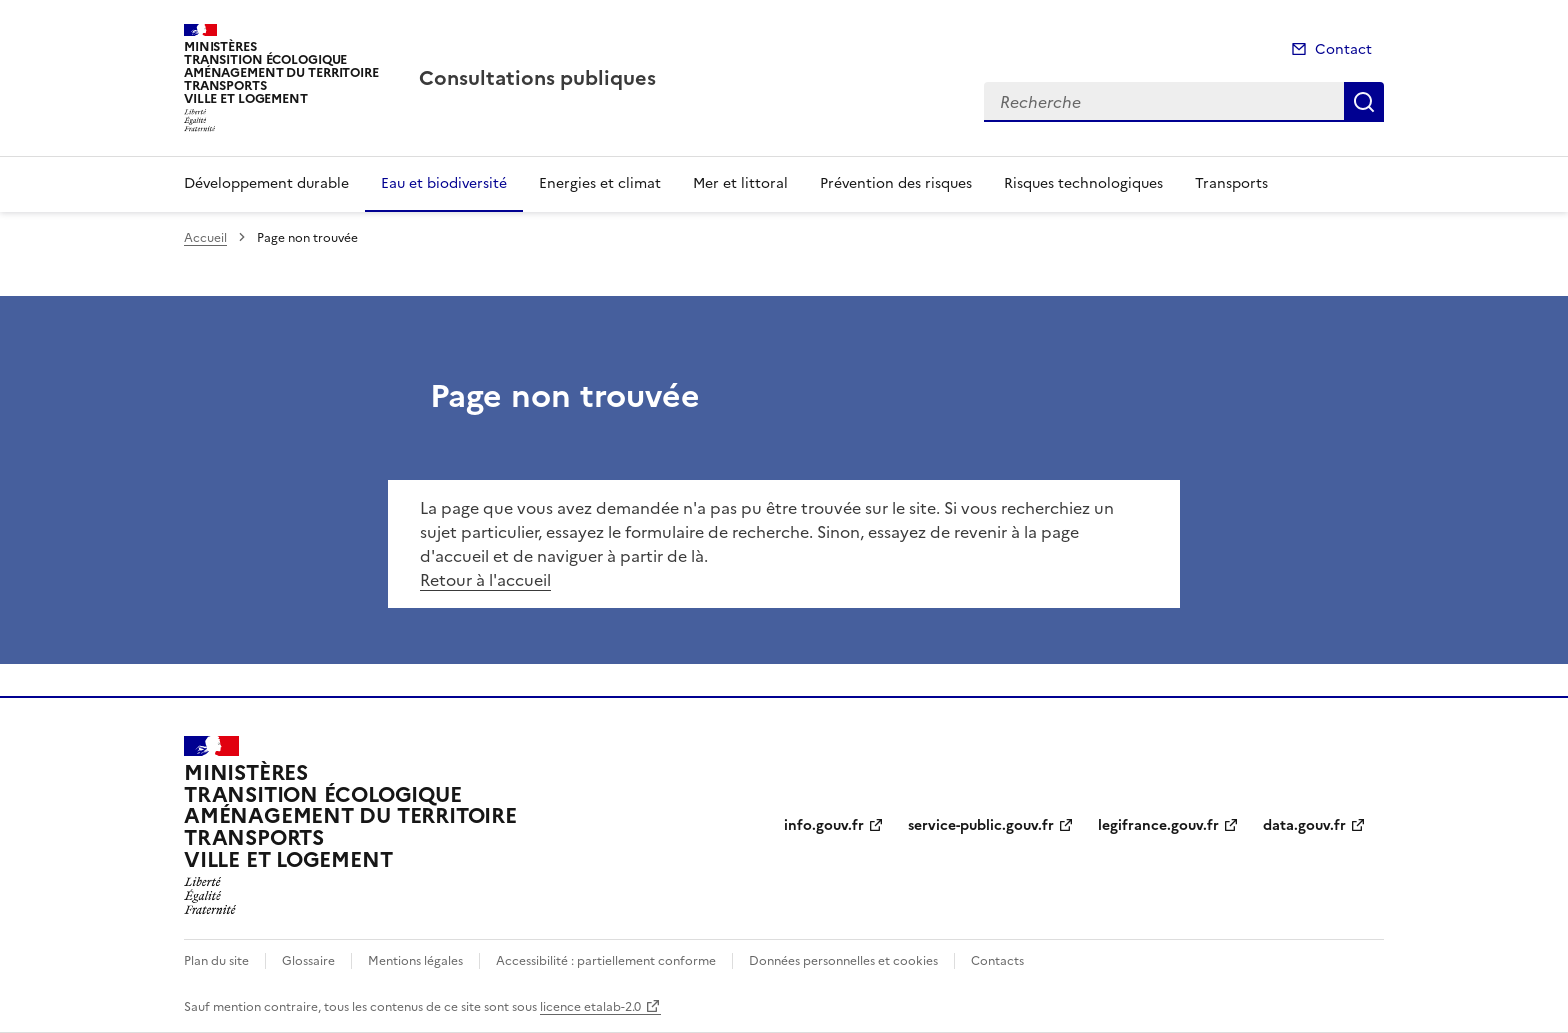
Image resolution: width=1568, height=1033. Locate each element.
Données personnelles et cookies (843, 961)
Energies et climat (600, 183)
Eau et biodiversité (444, 183)
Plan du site (216, 961)
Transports (1231, 183)
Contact (1343, 49)
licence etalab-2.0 (590, 1007)
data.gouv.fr (1304, 825)
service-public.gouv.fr (981, 825)
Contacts (997, 961)
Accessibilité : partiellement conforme (606, 961)
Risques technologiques (1083, 183)
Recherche (1364, 102)
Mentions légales (415, 961)
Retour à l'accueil (485, 580)
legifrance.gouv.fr (1158, 825)
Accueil (205, 238)
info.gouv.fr (824, 825)
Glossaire (308, 961)
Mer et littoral (740, 183)
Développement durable (266, 183)
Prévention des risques (896, 183)
